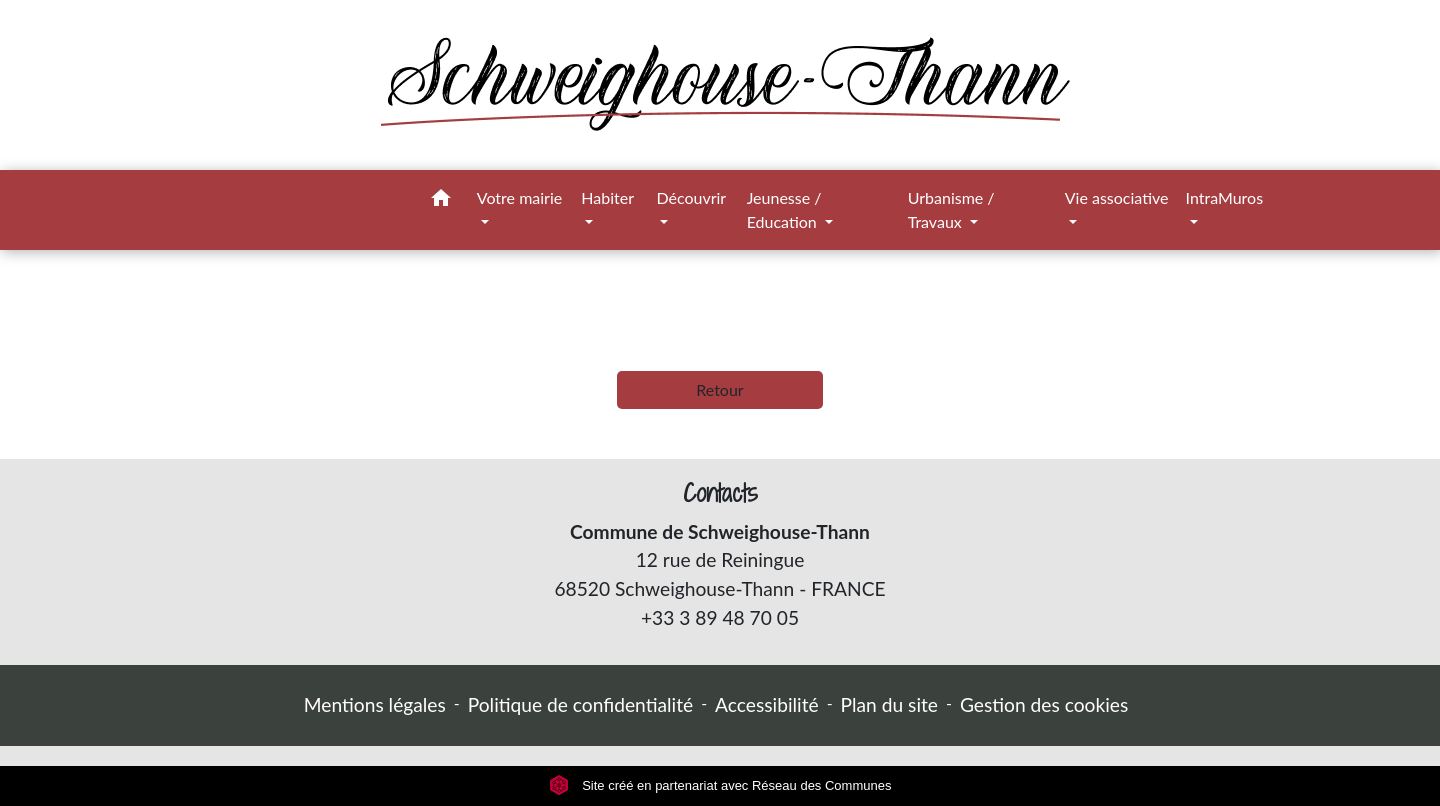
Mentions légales (375, 704)
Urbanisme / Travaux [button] (951, 209)
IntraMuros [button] (1225, 197)
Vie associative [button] (1117, 197)
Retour (719, 389)
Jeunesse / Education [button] (784, 209)
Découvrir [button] (690, 197)
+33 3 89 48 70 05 (720, 617)
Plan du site (889, 704)
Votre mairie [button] (519, 197)
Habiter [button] (607, 197)
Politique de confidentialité (580, 704)
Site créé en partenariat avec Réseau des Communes (720, 785)
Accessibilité (767, 704)
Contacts (720, 493)
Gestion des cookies (1044, 704)
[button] (441, 201)
